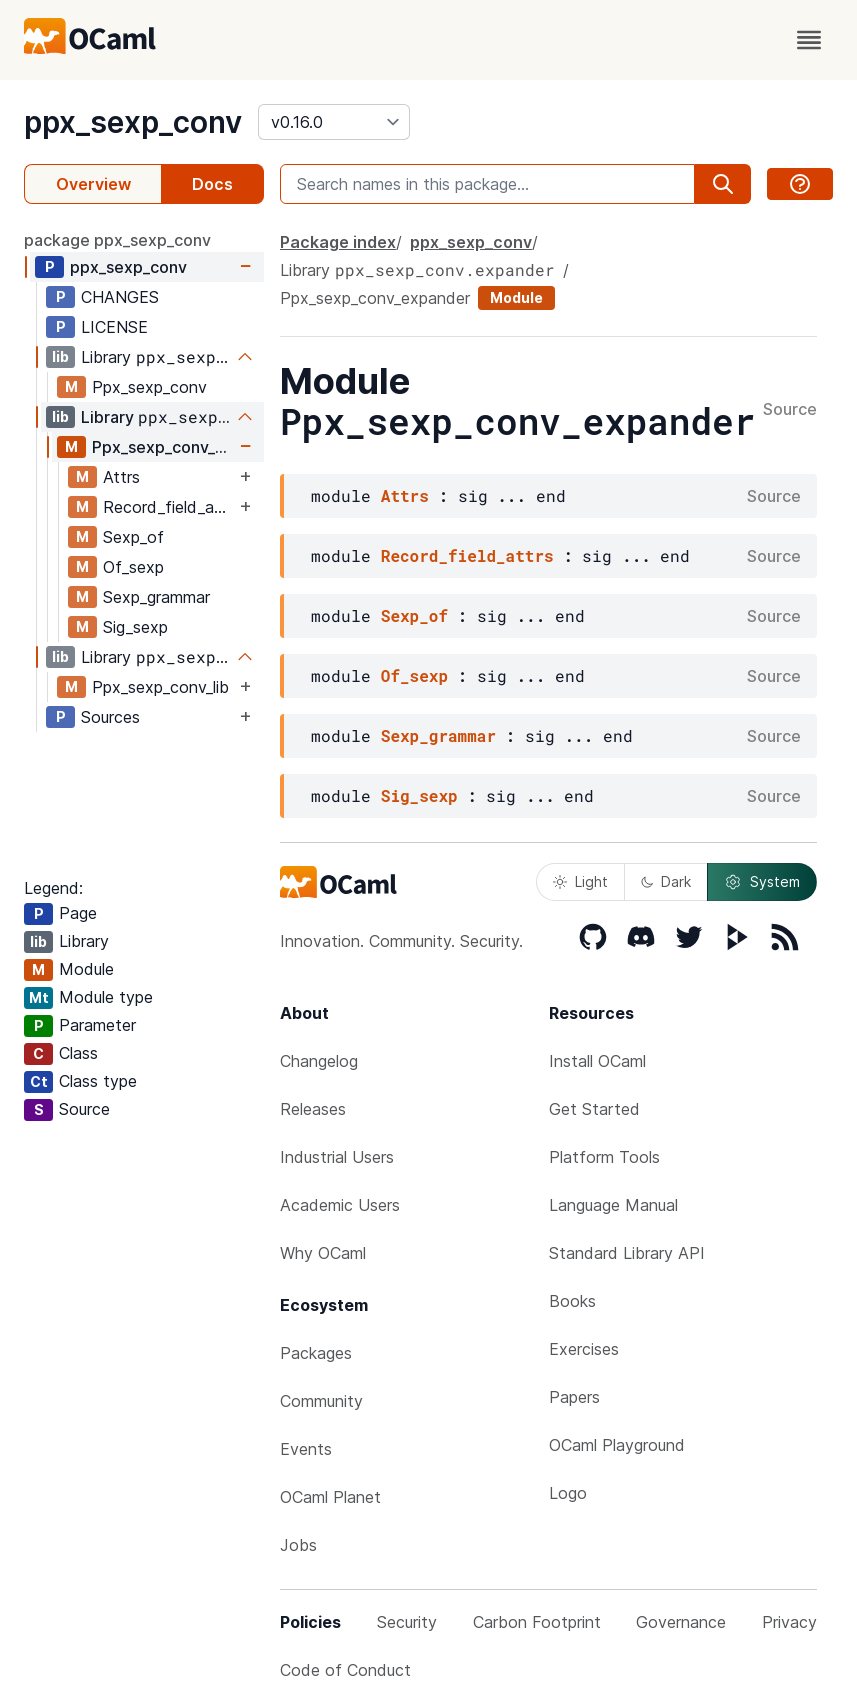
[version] (334, 122)
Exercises (584, 1349)
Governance (681, 1622)
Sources (110, 717)
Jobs (298, 1545)
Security (407, 1622)
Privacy (789, 1622)
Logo (568, 1493)
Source (790, 410)
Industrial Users (337, 1157)
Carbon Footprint (537, 1622)
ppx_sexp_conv (133, 122)
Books (572, 1301)
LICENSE (114, 327)
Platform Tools (604, 1157)
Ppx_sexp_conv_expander (163, 447)
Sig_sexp (135, 627)
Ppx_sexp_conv (149, 387)
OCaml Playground (617, 1445)
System (762, 882)
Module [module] (516, 297)
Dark (666, 881)
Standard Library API (627, 1253)
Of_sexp (133, 567)
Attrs (121, 477)
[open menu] (809, 40)
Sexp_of (133, 537)
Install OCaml (597, 1061)
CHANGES (120, 297)
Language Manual (613, 1205)
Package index (338, 242)
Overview (93, 184)
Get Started (594, 1109)
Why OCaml (323, 1253)
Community (321, 1401)
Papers (574, 1397)
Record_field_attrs (169, 507)
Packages (316, 1353)
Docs (212, 184)
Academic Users (340, 1205)
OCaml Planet (330, 1497)
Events (306, 1449)
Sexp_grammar (156, 597)
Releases (313, 1109)
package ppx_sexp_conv (117, 240)
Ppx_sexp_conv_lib (160, 687)
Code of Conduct (345, 1670)
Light (580, 881)
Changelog (319, 1061)
